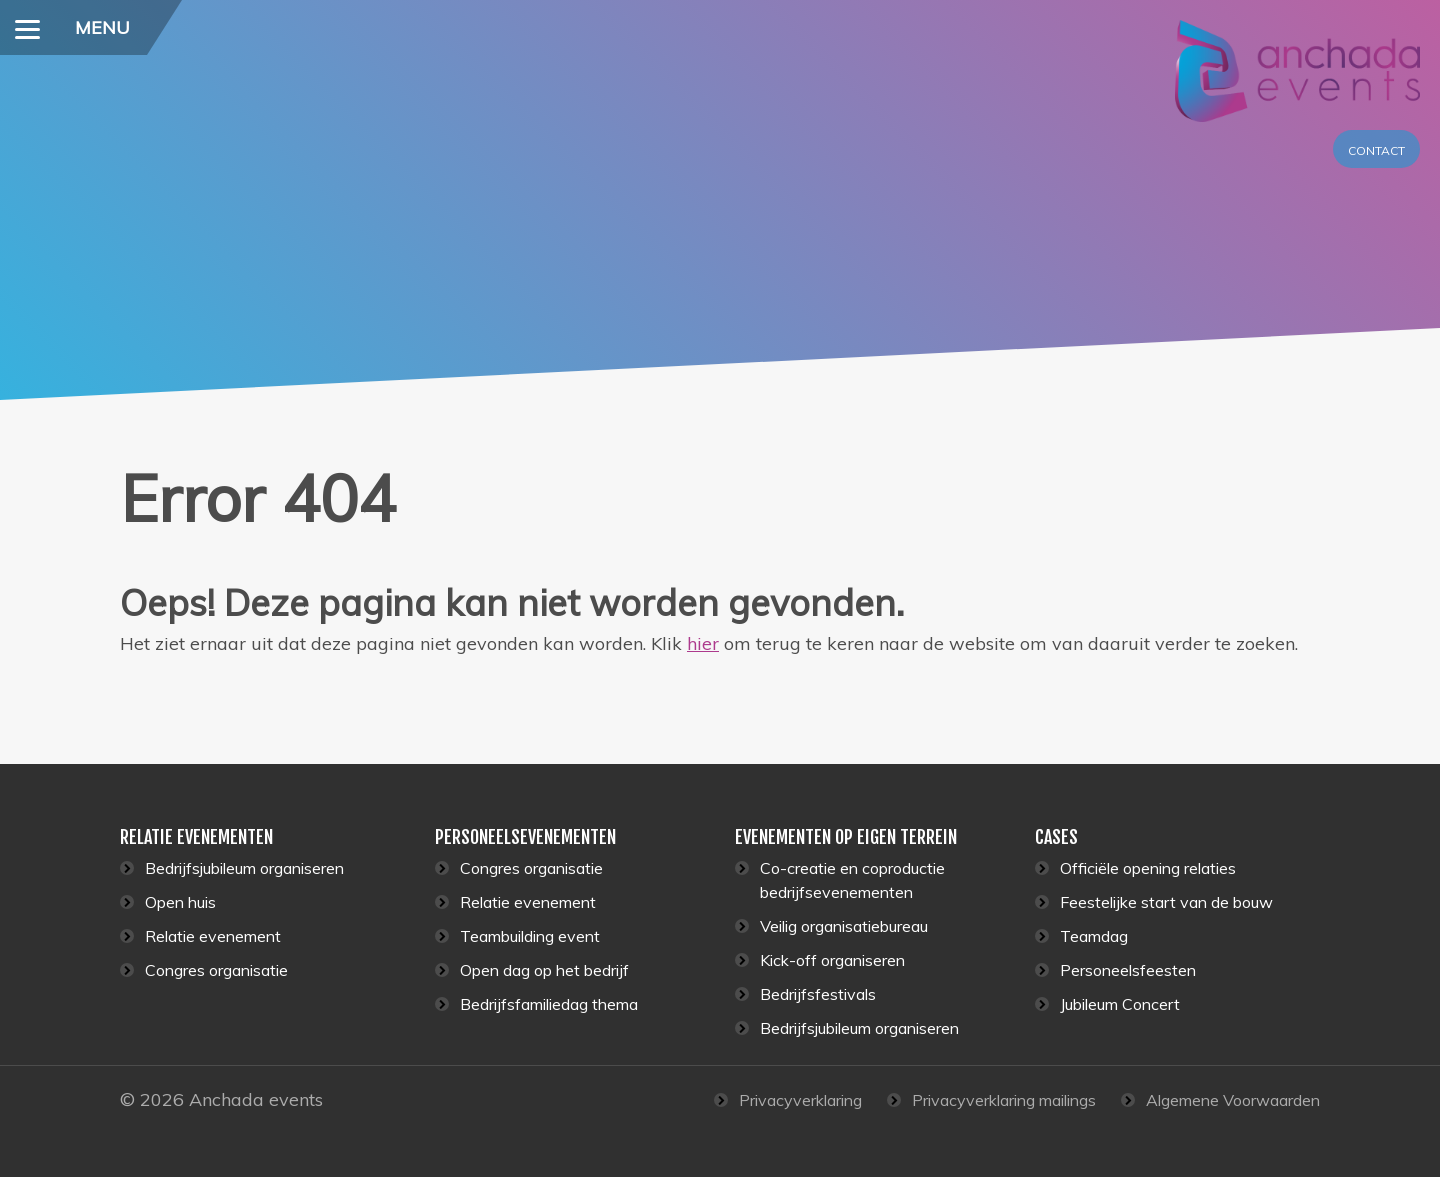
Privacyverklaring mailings (1004, 1100)
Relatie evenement (213, 936)
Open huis (180, 902)
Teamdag (1094, 936)
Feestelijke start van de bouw (1166, 902)
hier (703, 643)
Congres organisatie (216, 970)
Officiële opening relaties (1148, 868)
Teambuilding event (530, 936)
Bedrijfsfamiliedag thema (549, 1004)
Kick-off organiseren (832, 960)
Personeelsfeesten (1128, 970)
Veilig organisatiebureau (844, 926)
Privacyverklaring (800, 1100)
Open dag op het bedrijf (544, 970)
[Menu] (27, 27)
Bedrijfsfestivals (818, 994)
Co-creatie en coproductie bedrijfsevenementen (852, 880)
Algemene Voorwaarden (1233, 1100)
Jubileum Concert (1120, 1004)
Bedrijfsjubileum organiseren (244, 868)
